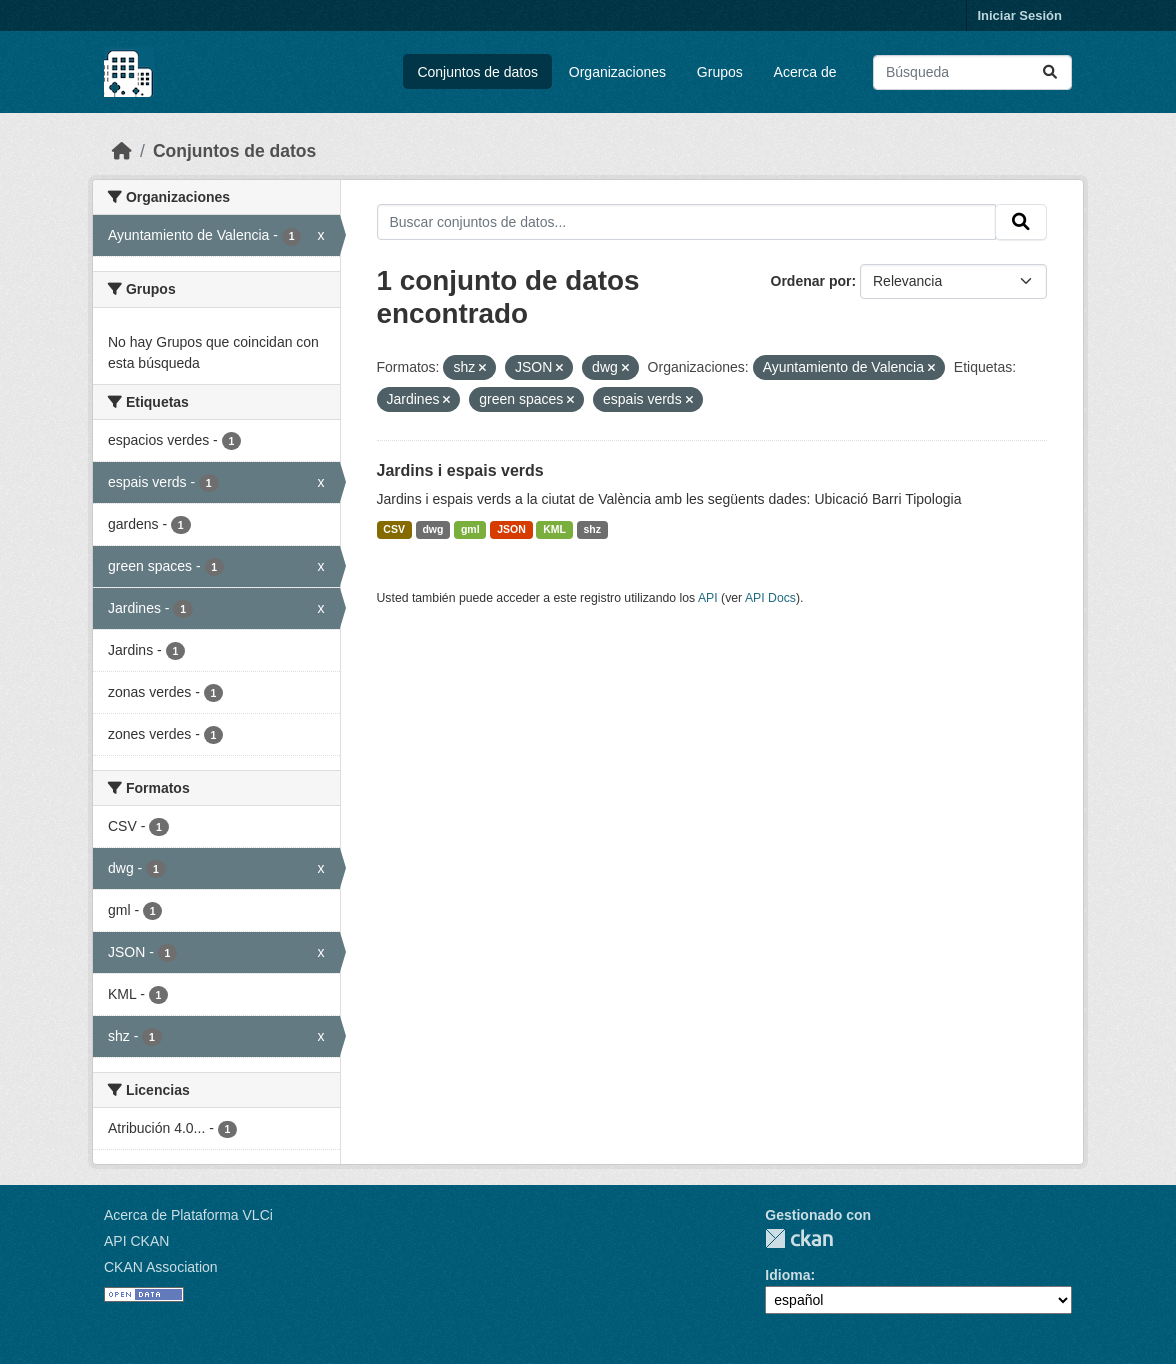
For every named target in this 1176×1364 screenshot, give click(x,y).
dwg (432, 529)
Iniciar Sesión (1019, 15)
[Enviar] (1050, 72)
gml (470, 529)
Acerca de (805, 72)
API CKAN (136, 1241)
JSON (511, 529)
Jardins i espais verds (460, 470)
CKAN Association (161, 1267)
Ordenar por (811, 281)
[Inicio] (122, 151)
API (708, 598)
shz (593, 529)
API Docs (770, 598)
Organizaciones (617, 72)
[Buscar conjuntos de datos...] (972, 72)
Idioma (787, 1275)
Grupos (720, 72)
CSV (394, 529)
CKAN (799, 1238)
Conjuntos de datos (477, 72)
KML (554, 529)
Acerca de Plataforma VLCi (188, 1215)
